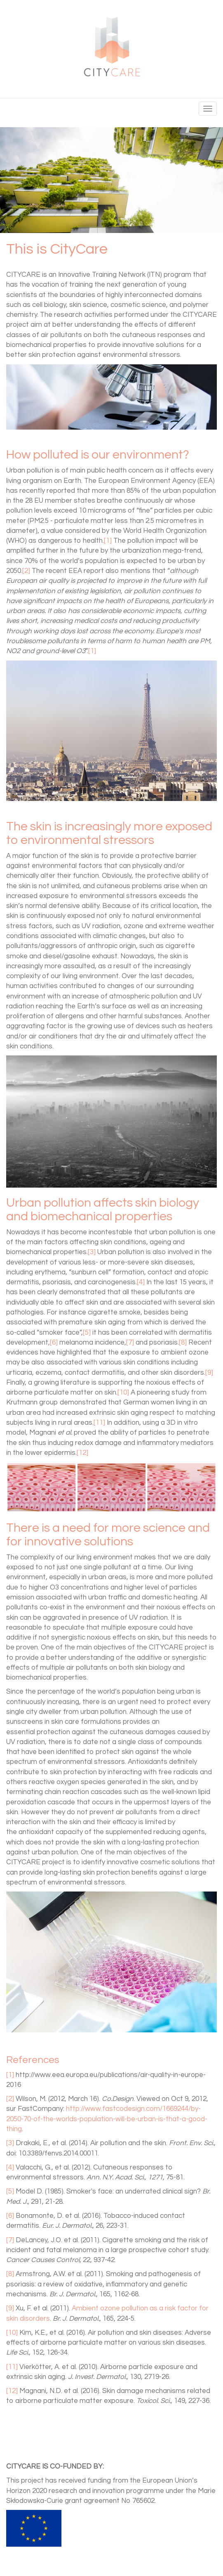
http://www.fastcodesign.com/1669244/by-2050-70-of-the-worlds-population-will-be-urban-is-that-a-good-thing (106, 2119)
